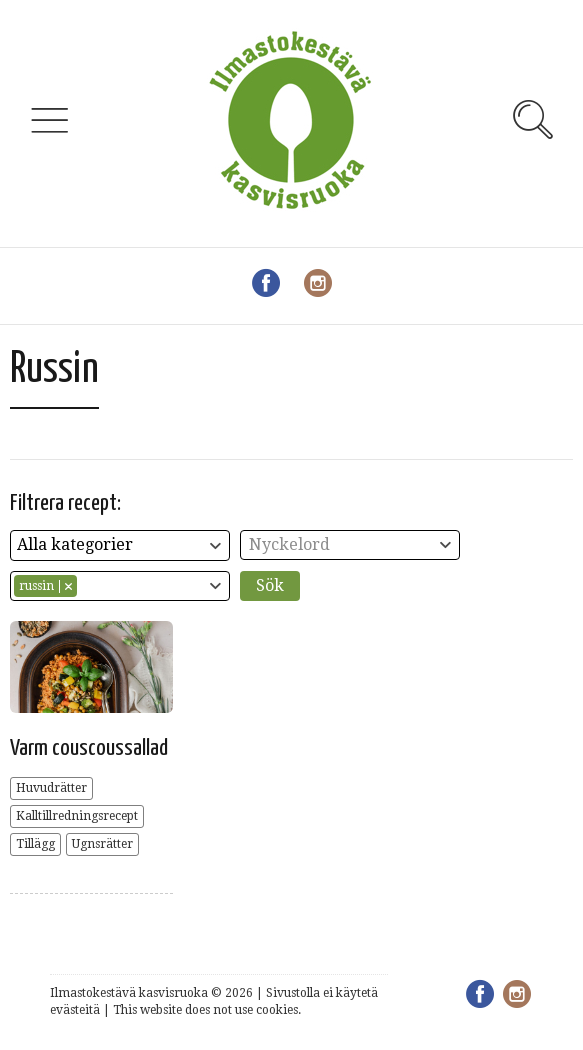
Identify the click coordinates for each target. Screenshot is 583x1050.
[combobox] (120, 545)
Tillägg (35, 844)
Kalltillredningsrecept (77, 816)
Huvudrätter (51, 788)
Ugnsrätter (102, 844)
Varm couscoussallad (89, 748)
